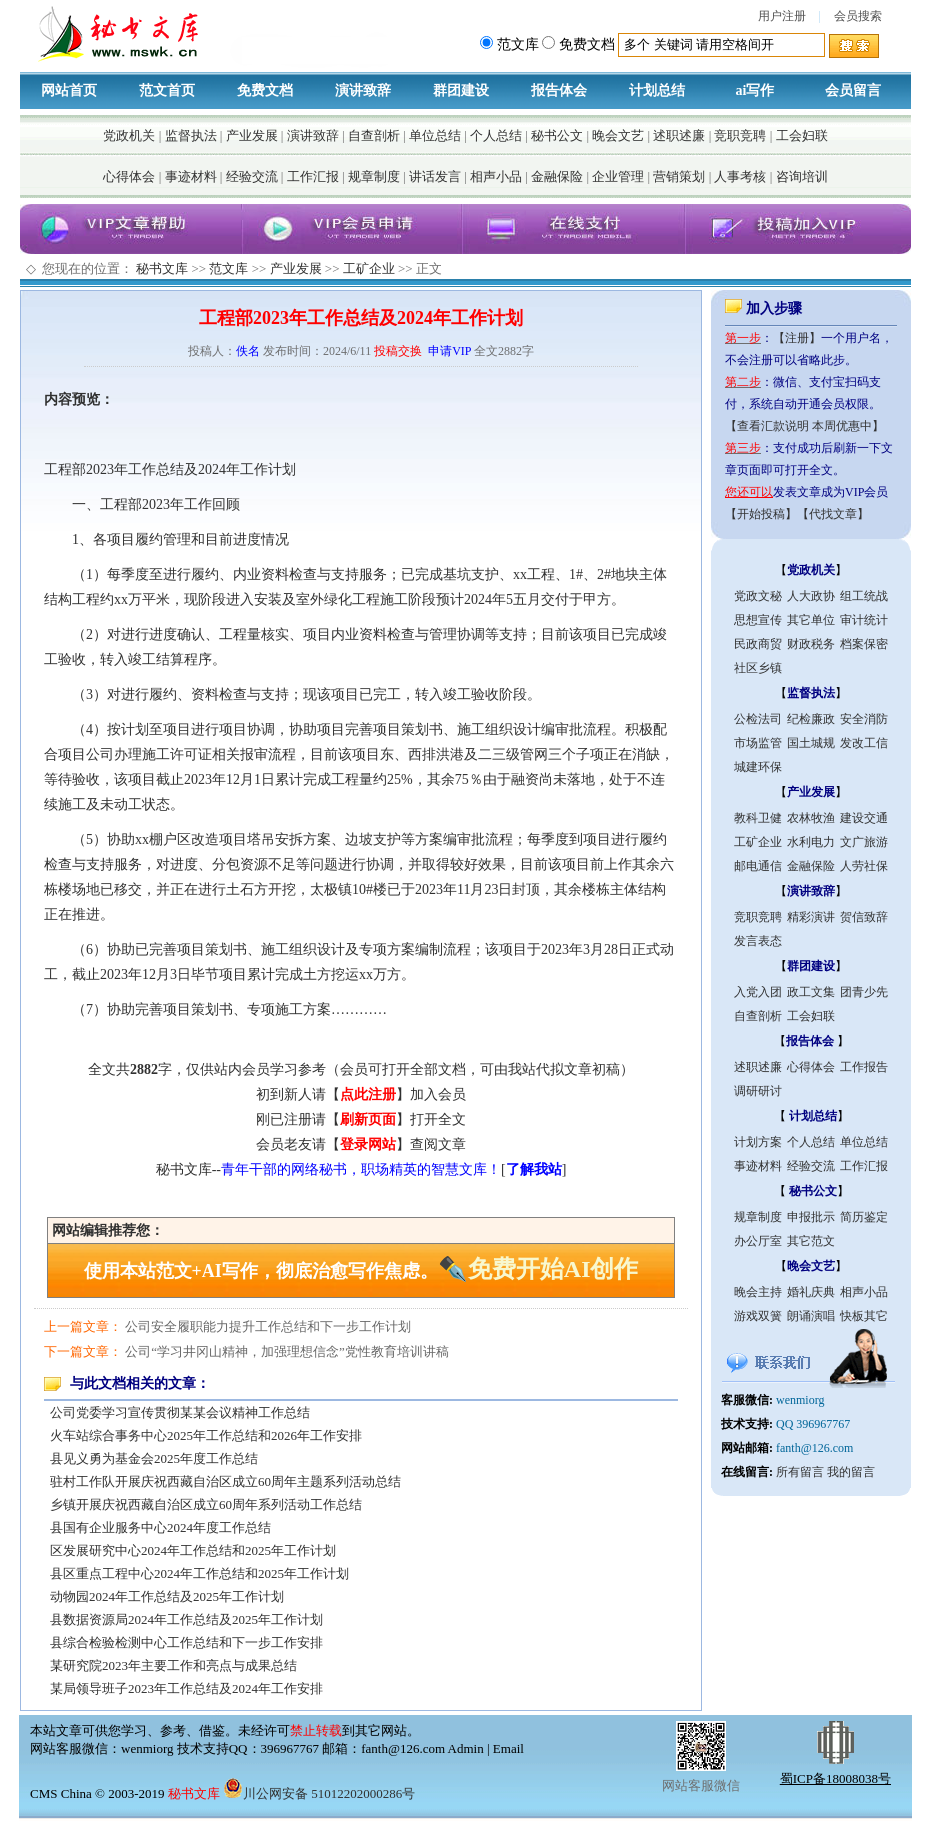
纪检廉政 (811, 719)
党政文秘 (758, 596)
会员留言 (853, 90)
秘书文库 (162, 268)
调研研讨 (758, 1091)
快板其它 (864, 1316)
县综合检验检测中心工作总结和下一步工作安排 (186, 1642)
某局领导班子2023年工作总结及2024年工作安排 (186, 1688)
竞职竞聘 (740, 135)
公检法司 (758, 719)
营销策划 (679, 176)
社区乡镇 (758, 668)
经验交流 (252, 176)
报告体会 (559, 90)
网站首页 (69, 90)
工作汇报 (313, 176)
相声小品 (496, 176)
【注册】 (797, 338)
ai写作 (755, 90)
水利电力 (811, 842)
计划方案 (758, 1142)
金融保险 (557, 176)
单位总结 (435, 135)
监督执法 (191, 135)
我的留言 (851, 1472)
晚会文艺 (618, 135)
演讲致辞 (363, 90)
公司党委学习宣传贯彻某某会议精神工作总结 (180, 1412)
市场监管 (758, 743)
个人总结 (496, 135)
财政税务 (811, 644)
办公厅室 (758, 1241)
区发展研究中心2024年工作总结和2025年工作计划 (193, 1550)
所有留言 (800, 1472)
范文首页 (167, 90)
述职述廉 (679, 135)
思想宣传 (758, 620)
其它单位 (811, 620)
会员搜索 (858, 16)
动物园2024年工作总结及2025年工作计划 (167, 1596)
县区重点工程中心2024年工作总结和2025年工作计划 (199, 1573)
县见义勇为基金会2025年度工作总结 (154, 1458)
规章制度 (374, 176)
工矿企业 (369, 268)
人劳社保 (864, 866)
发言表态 (758, 941)
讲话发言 (435, 176)
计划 (282, 469)
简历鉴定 (864, 1217)
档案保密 (864, 644)
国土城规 (811, 743)
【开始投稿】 (761, 514)
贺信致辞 (864, 917)
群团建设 (461, 90)
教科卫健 (758, 818)
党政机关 (129, 135)
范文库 (228, 268)
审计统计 (864, 620)
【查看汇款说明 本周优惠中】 (804, 426)
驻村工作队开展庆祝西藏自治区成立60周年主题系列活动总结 (225, 1481)
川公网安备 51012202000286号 (319, 1793)
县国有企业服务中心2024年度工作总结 (160, 1527)
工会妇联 (802, 135)
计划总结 (657, 90)
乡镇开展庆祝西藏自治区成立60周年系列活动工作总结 (206, 1504)
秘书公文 (557, 135)
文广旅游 (864, 842)
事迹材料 (191, 176)
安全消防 (864, 719)
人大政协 (811, 596)
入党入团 (758, 992)
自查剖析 (374, 135)
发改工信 (864, 743)
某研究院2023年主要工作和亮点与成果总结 (173, 1665)
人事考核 (740, 176)
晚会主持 (758, 1292)
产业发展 (252, 135)
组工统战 (864, 596)
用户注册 (782, 16)
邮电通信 (758, 866)
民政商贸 (758, 644)
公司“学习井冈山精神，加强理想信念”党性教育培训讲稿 (287, 1351)
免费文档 (265, 90)
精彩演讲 (811, 917)
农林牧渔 (811, 818)
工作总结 (156, 469)
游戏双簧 (758, 1316)
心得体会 (129, 176)
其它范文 (811, 1241)
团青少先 (864, 992)
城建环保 (758, 767)
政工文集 (811, 992)
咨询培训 (802, 176)
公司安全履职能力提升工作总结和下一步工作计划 (268, 1326)
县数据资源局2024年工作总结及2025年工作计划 (186, 1619)
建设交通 (864, 818)
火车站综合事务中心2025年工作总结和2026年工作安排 (206, 1435)
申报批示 (811, 1217)
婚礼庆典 (811, 1292)
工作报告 (864, 1067)
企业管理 (618, 176)
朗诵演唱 (811, 1316)
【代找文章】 (833, 514)
